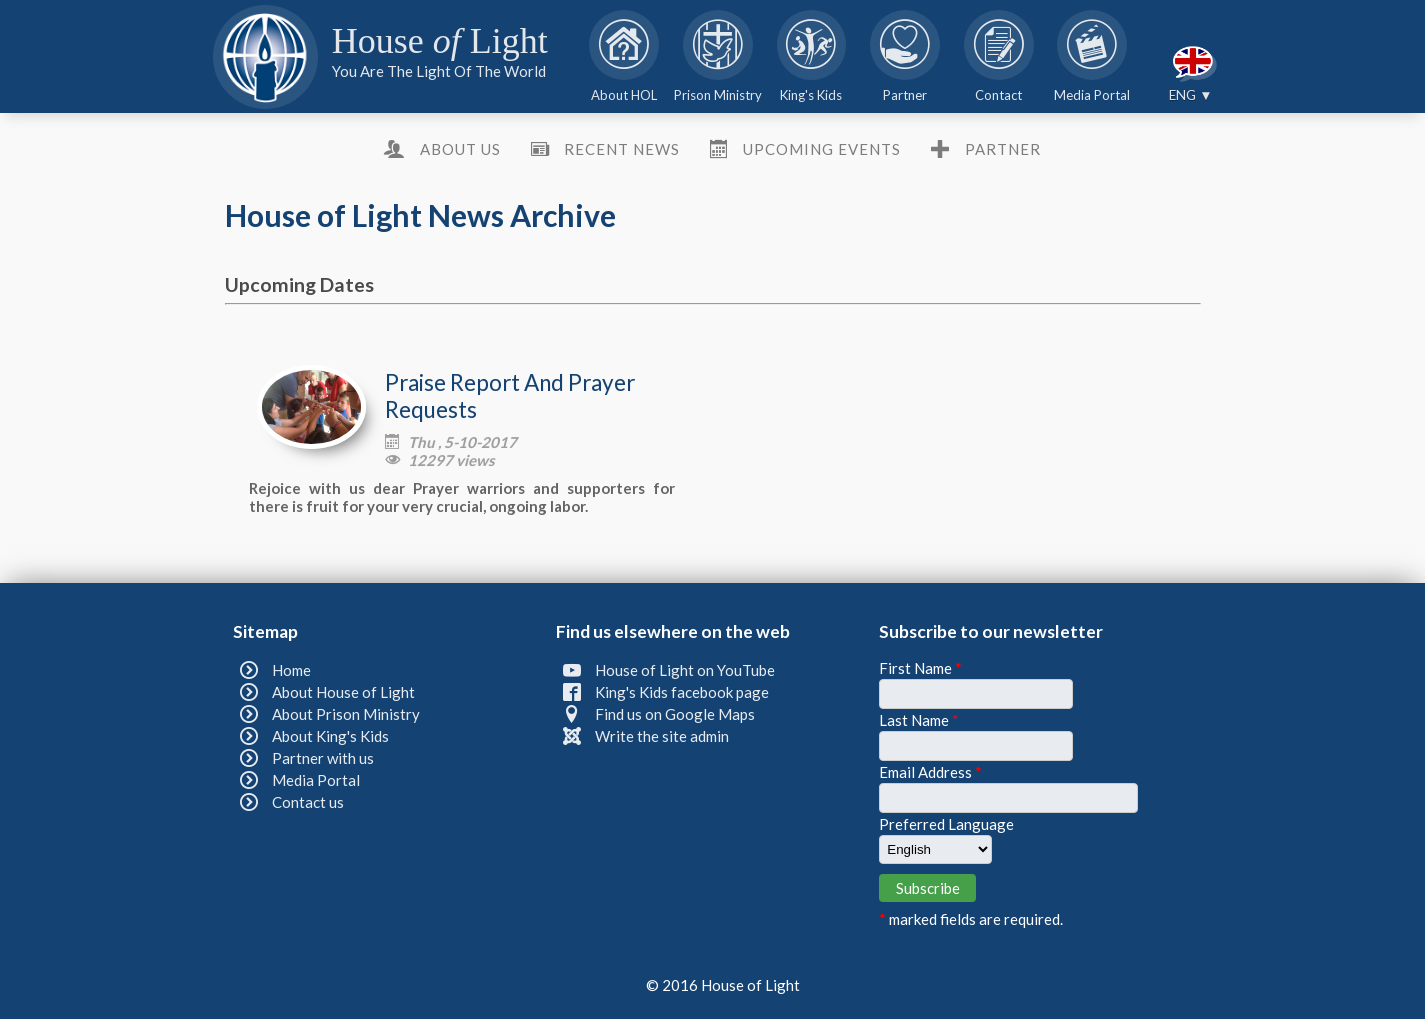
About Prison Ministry (346, 714)
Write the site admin (662, 736)
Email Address (930, 772)
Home (291, 670)
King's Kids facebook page (682, 692)
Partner (1003, 149)
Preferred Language (946, 824)
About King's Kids (330, 736)
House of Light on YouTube (685, 670)
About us (460, 149)
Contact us (308, 802)
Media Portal (316, 780)
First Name (920, 668)
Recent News (622, 149)
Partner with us (323, 758)
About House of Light (343, 692)
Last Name (919, 720)
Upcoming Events (822, 149)
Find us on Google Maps (675, 714)
